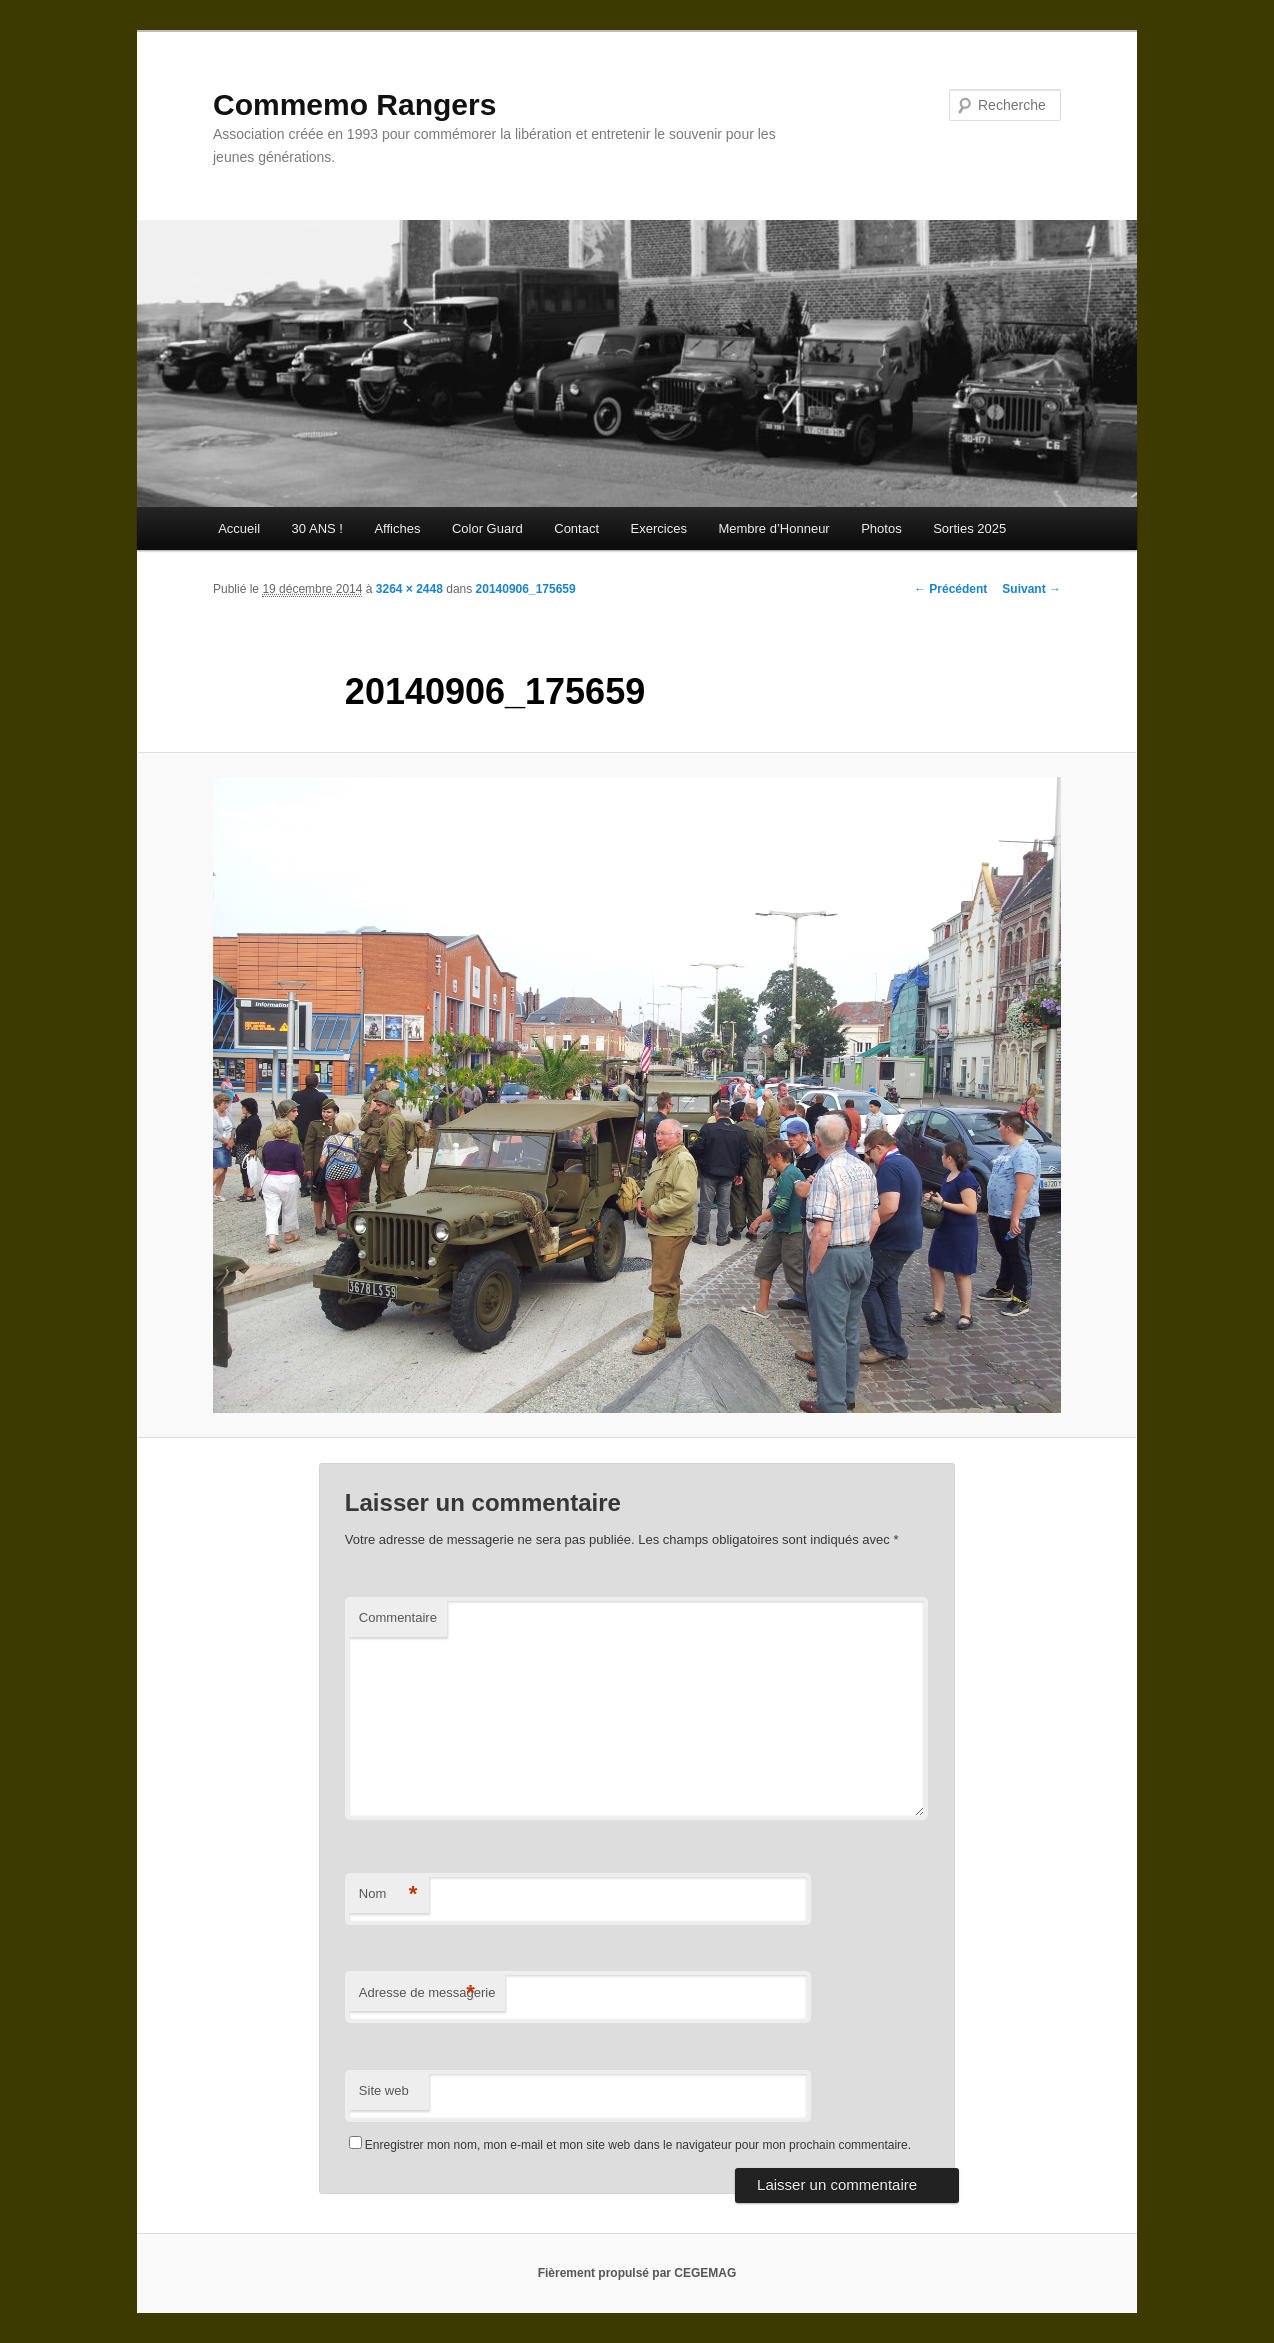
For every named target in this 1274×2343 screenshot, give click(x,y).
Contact (576, 528)
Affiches (397, 528)
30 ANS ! (317, 528)
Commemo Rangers (354, 104)
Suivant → (1031, 589)
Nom (388, 1894)
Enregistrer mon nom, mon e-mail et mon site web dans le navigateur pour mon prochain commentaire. (638, 2145)
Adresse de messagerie (427, 1993)
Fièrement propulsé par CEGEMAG (637, 2273)
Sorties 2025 (969, 528)
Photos (881, 528)
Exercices (659, 528)
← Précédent (950, 589)
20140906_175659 (526, 589)
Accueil (239, 528)
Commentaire (398, 1617)
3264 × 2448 (409, 589)
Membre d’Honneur (773, 528)
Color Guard (487, 528)
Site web (384, 2090)
